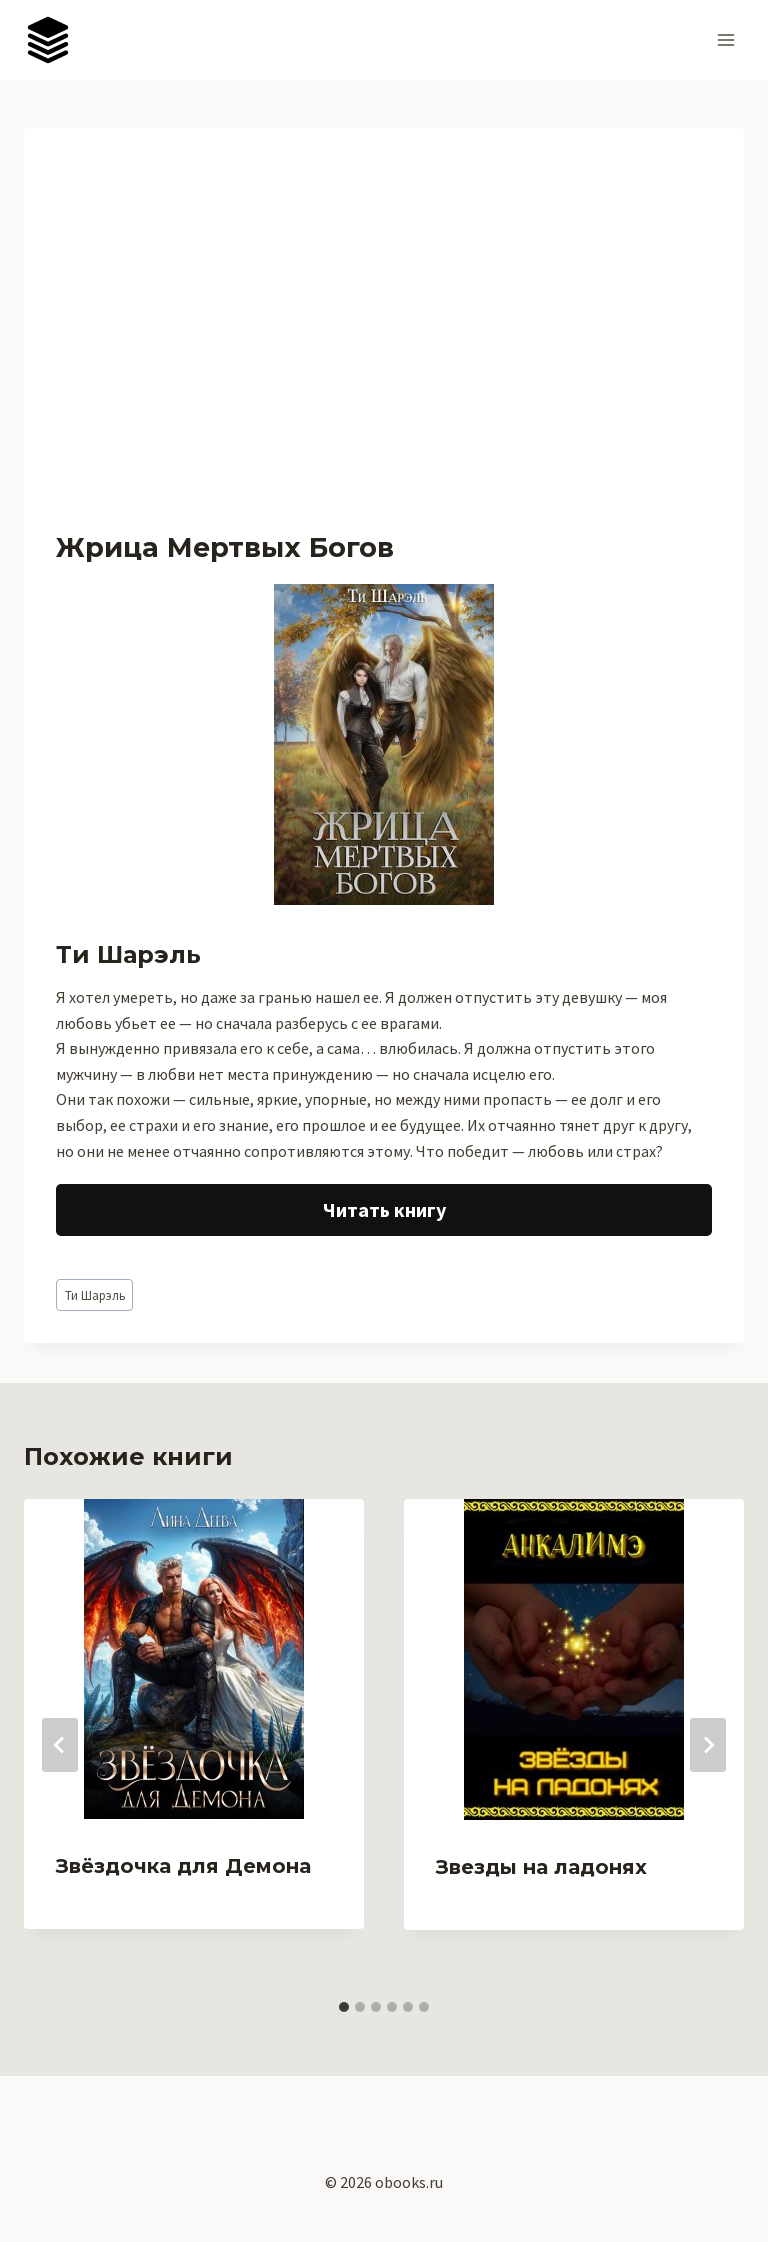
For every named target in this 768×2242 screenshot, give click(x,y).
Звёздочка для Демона (183, 1866)
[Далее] (708, 1745)
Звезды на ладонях (541, 1867)
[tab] (344, 2007)
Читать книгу (384, 1209)
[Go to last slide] (60, 1745)
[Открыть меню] (725, 39)
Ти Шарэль (95, 1295)
